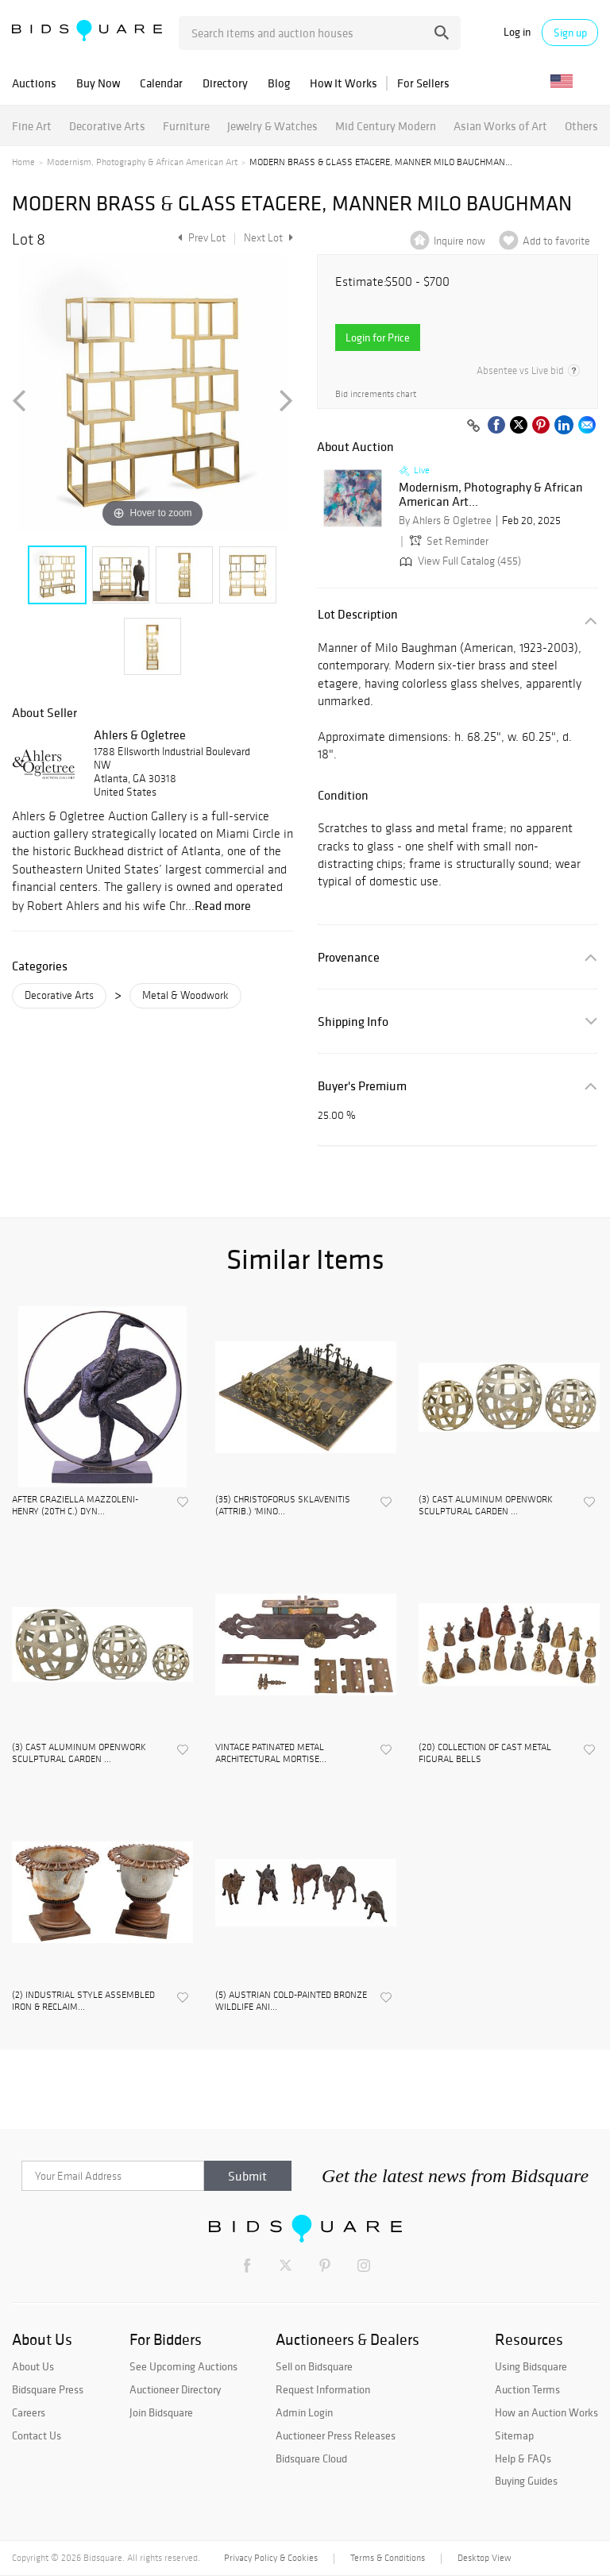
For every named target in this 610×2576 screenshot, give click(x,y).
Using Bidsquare (531, 2366)
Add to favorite (556, 241)
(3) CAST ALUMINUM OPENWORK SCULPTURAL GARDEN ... (486, 1505)
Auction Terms (527, 2389)
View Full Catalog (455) (458, 561)
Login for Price (378, 337)
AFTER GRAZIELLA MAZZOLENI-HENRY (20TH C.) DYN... (75, 1505)
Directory (225, 83)
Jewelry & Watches (272, 125)
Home (23, 162)
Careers (28, 2412)
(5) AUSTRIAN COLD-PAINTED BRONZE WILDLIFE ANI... (291, 2000)
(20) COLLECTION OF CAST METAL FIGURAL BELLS (485, 1752)
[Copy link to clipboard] (473, 426)
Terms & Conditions (387, 2557)
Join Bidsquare (161, 2412)
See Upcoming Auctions (183, 2366)
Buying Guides (526, 2481)
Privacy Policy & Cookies (271, 2557)
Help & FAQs (523, 2458)
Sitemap (514, 2435)
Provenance (349, 957)
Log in (517, 32)
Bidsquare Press (47, 2389)
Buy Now (98, 83)
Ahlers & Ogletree (140, 734)
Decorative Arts (107, 125)
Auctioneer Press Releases (336, 2435)
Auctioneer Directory (175, 2389)
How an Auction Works (546, 2412)
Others (581, 125)
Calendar (161, 83)
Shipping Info (353, 1021)
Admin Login (304, 2412)
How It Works (343, 83)
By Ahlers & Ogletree (445, 520)
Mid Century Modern (385, 125)
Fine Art (32, 125)
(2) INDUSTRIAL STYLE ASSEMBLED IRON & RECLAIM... (83, 2000)
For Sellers (423, 83)
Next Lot (268, 238)
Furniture (186, 125)
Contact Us (36, 2435)
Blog (279, 83)
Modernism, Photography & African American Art (142, 162)
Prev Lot (200, 238)
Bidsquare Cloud (311, 2458)
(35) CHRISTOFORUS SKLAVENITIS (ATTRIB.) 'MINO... (282, 1505)
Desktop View (484, 2557)
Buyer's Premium (362, 1085)
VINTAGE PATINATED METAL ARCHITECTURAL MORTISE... (270, 1752)
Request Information (323, 2389)
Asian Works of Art (500, 125)
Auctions (34, 83)
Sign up (570, 32)
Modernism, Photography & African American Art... (491, 494)
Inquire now (459, 241)
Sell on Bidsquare (314, 2366)
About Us (33, 2366)
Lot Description (358, 614)
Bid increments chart (375, 394)
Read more (223, 905)
